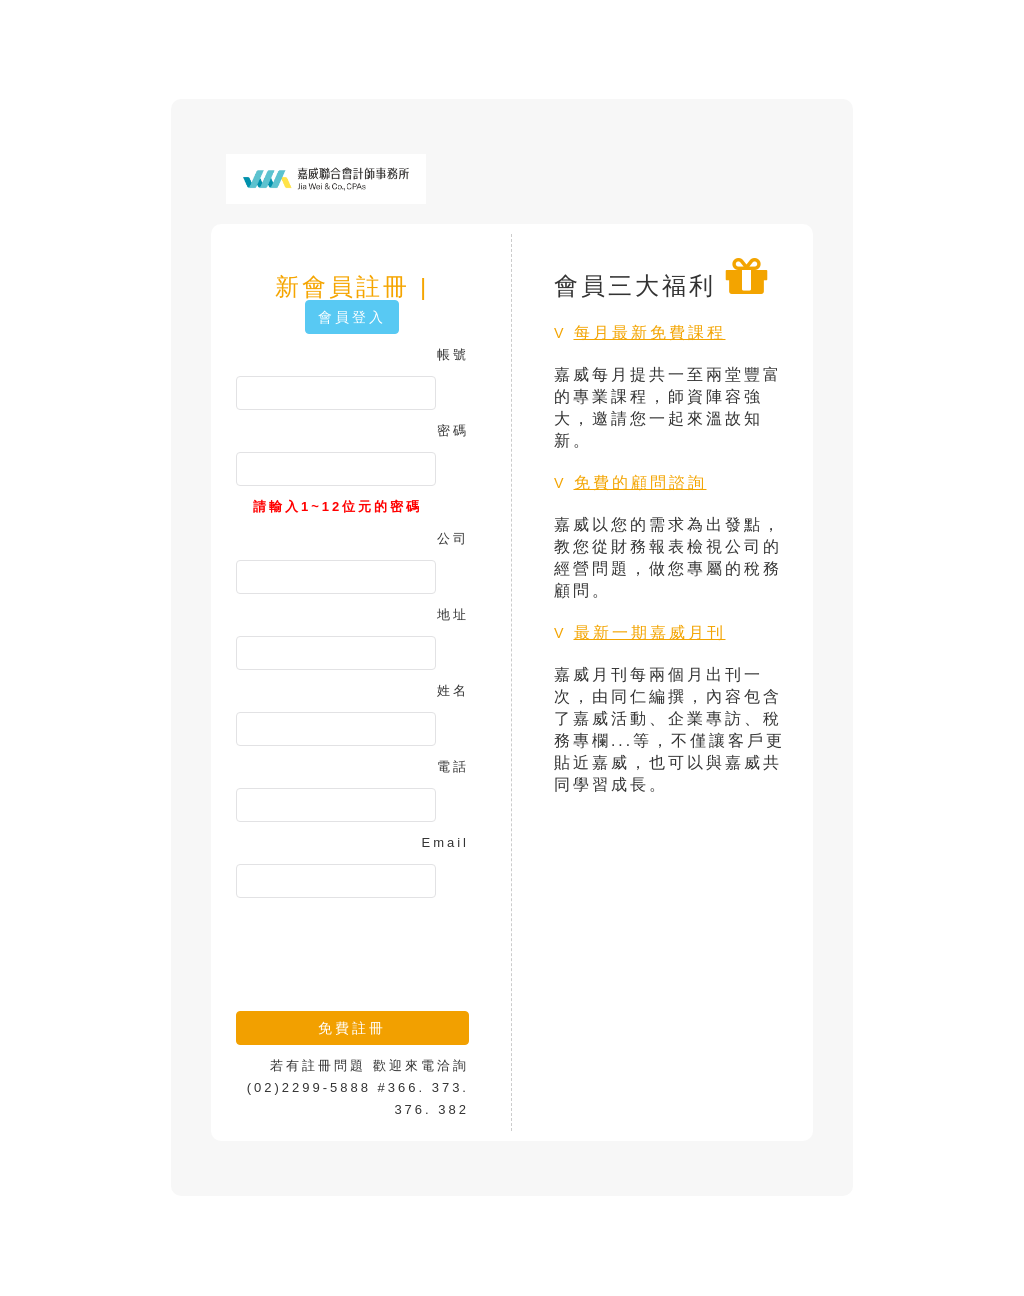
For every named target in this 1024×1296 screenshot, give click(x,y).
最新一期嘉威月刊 (650, 632)
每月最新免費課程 (650, 332)
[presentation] (388, 947)
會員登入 (352, 317)
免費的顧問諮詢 (640, 482)
